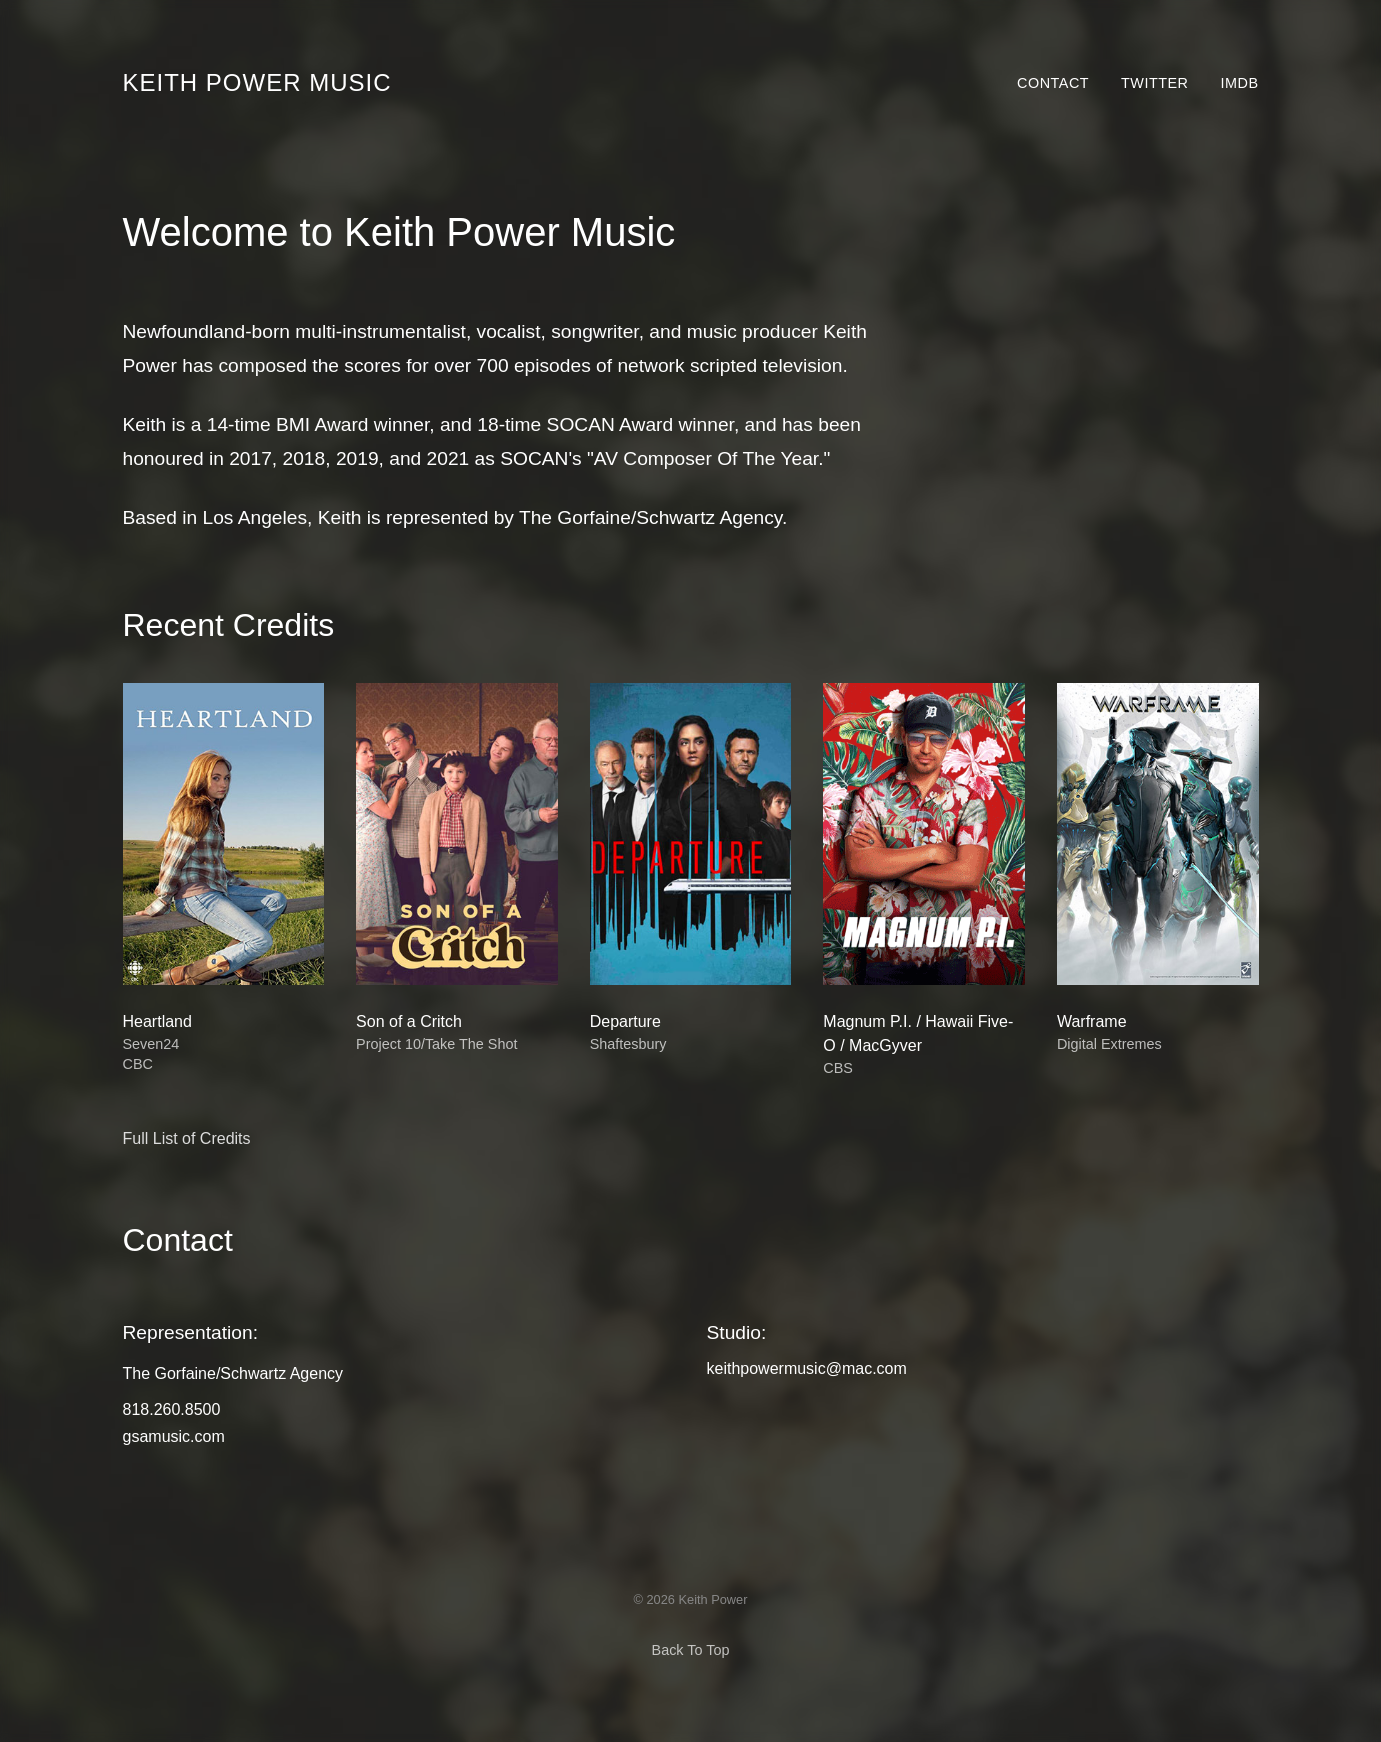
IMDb (1240, 83)
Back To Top (691, 1650)
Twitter (1154, 83)
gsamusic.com (174, 1436)
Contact (1053, 83)
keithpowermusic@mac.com (807, 1368)
